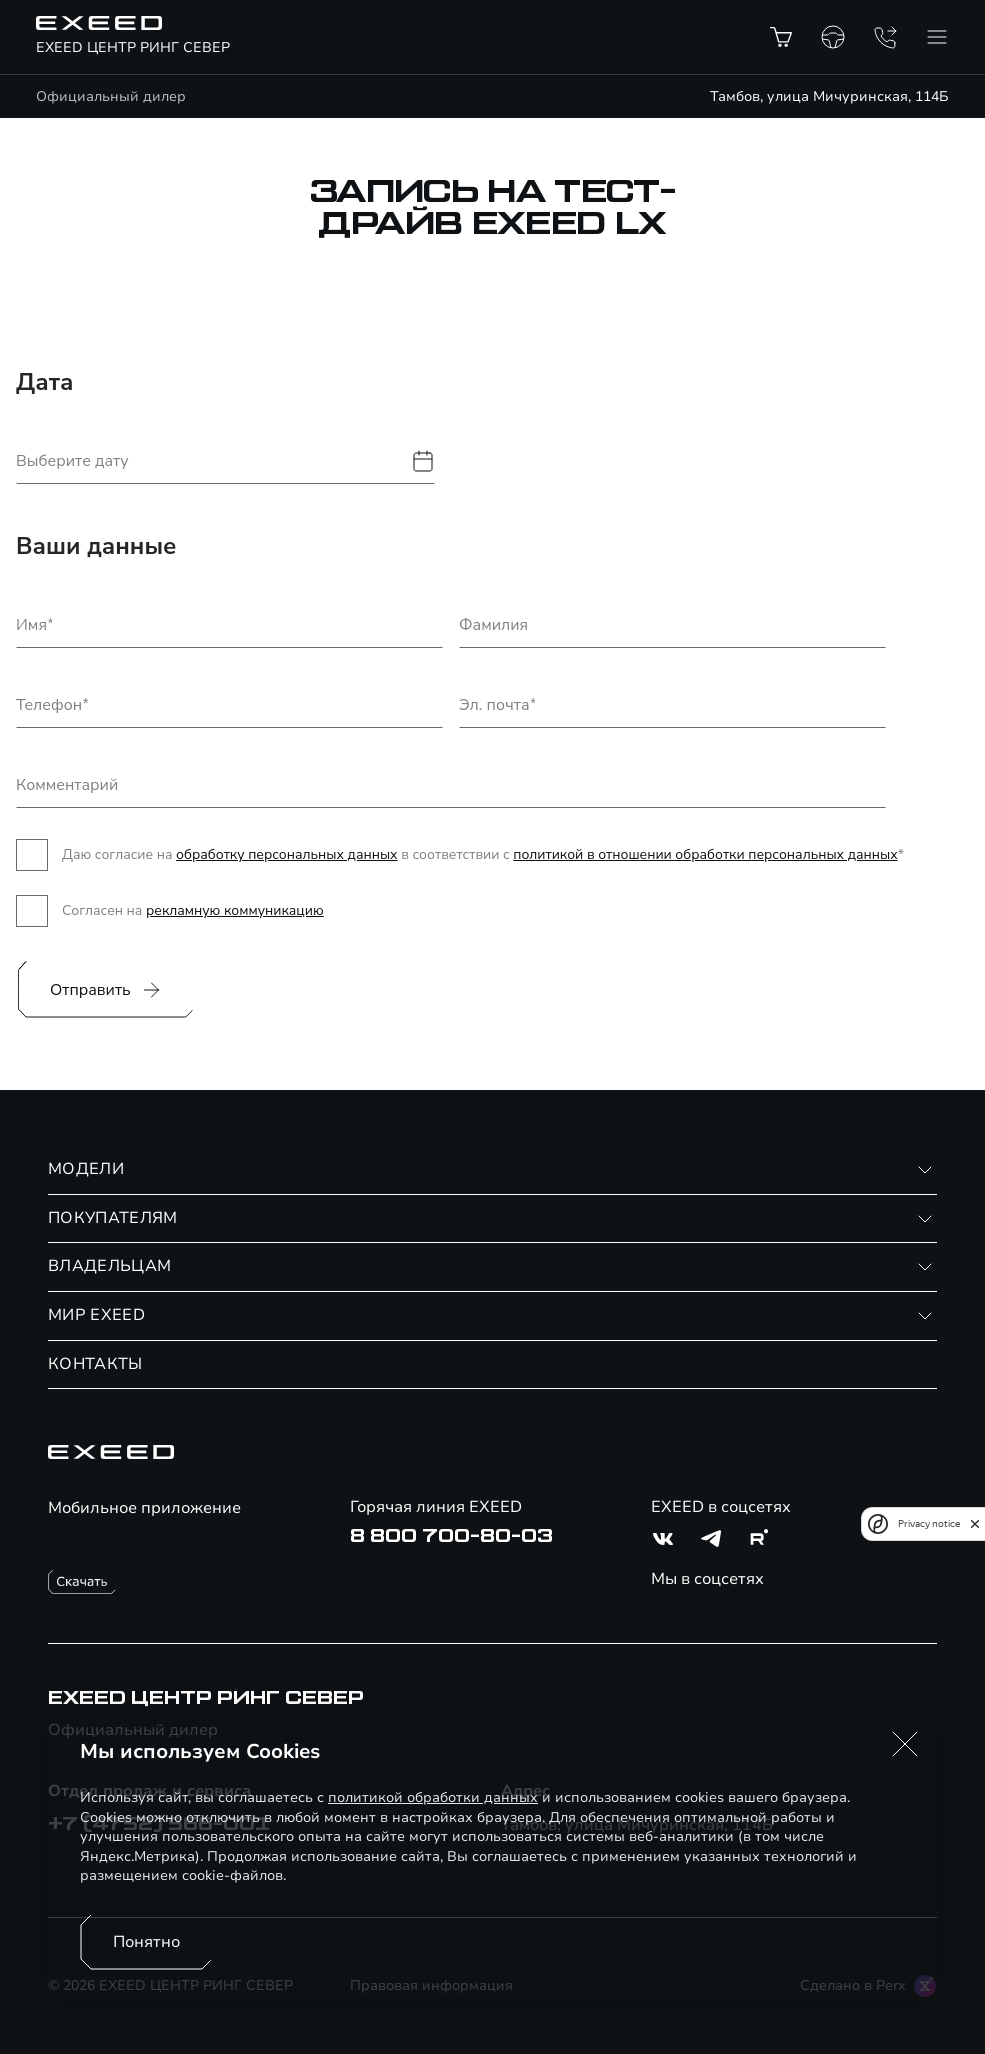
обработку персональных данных (287, 854)
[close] (975, 1524)
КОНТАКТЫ (95, 1364)
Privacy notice (929, 1523)
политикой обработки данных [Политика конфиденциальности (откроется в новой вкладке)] (433, 1797)
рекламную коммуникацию (235, 910)
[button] (905, 1744)
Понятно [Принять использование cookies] (146, 1942)
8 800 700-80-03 (451, 1536)
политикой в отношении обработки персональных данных (705, 854)
